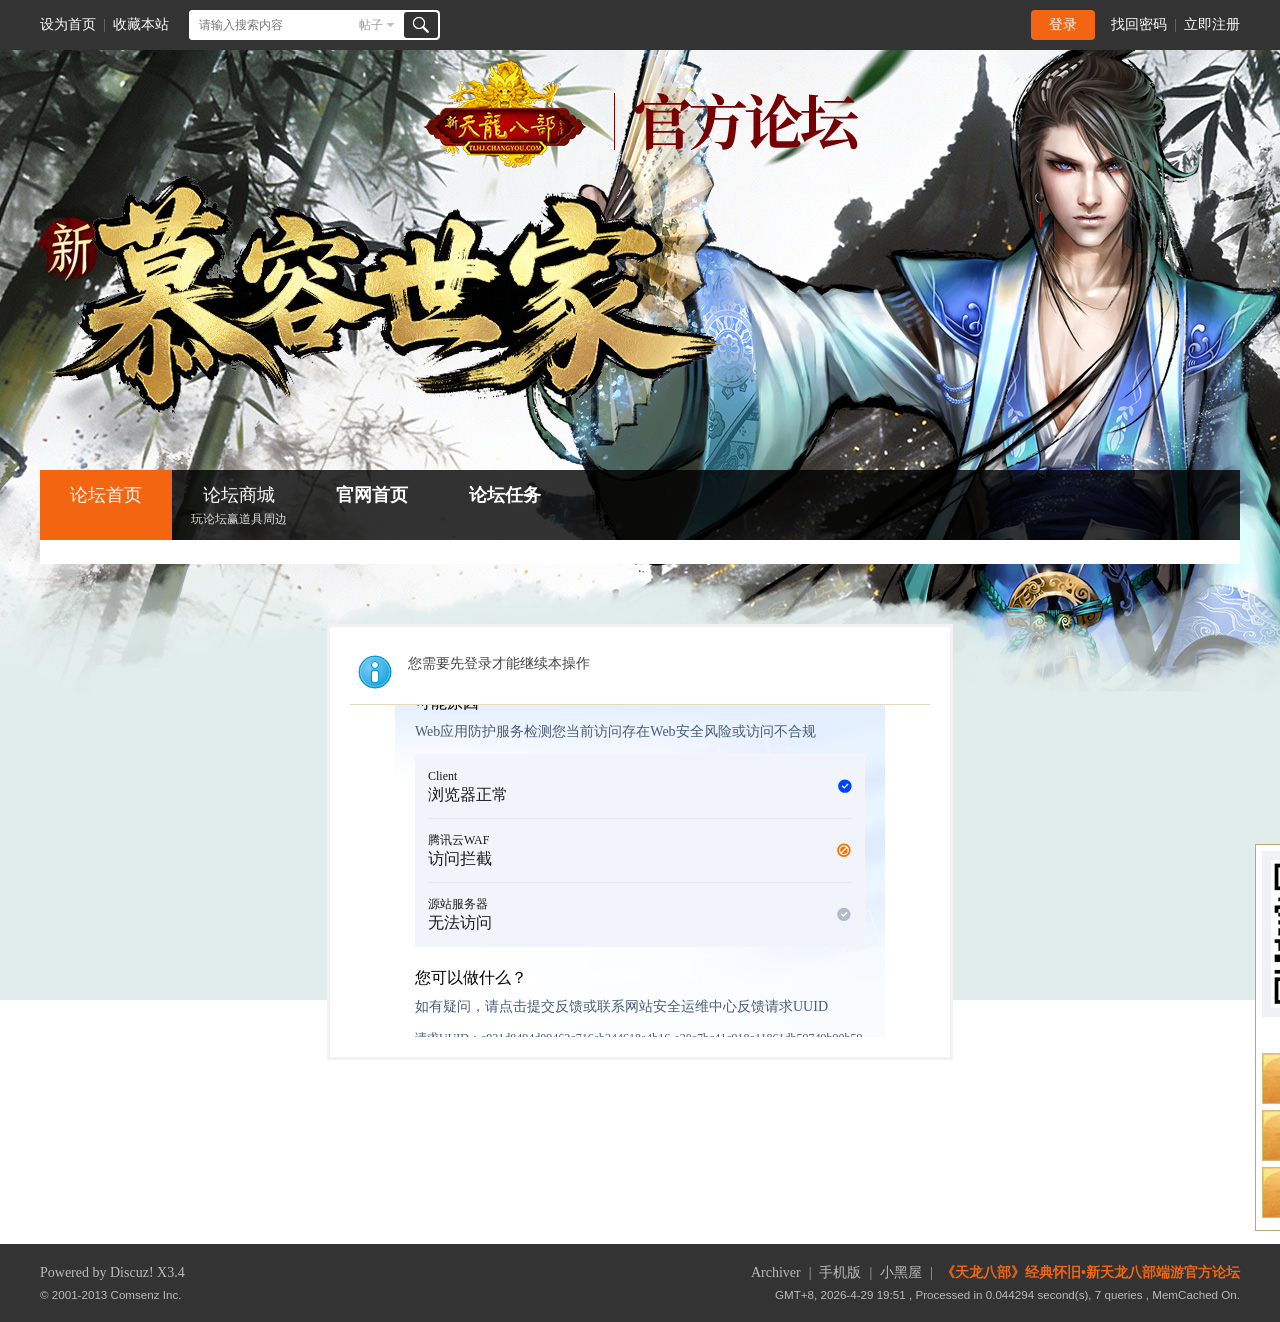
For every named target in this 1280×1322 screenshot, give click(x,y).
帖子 (371, 25)
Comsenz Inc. (146, 1294)
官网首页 (372, 495)
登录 (1063, 24)
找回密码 (1139, 24)
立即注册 (1212, 24)
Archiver (776, 1272)
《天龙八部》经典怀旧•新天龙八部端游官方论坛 (1090, 1272)
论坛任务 (505, 495)
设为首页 (68, 24)
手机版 (840, 1272)
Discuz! (132, 1272)
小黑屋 (901, 1272)
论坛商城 (239, 507)
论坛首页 (106, 495)
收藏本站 (141, 24)
